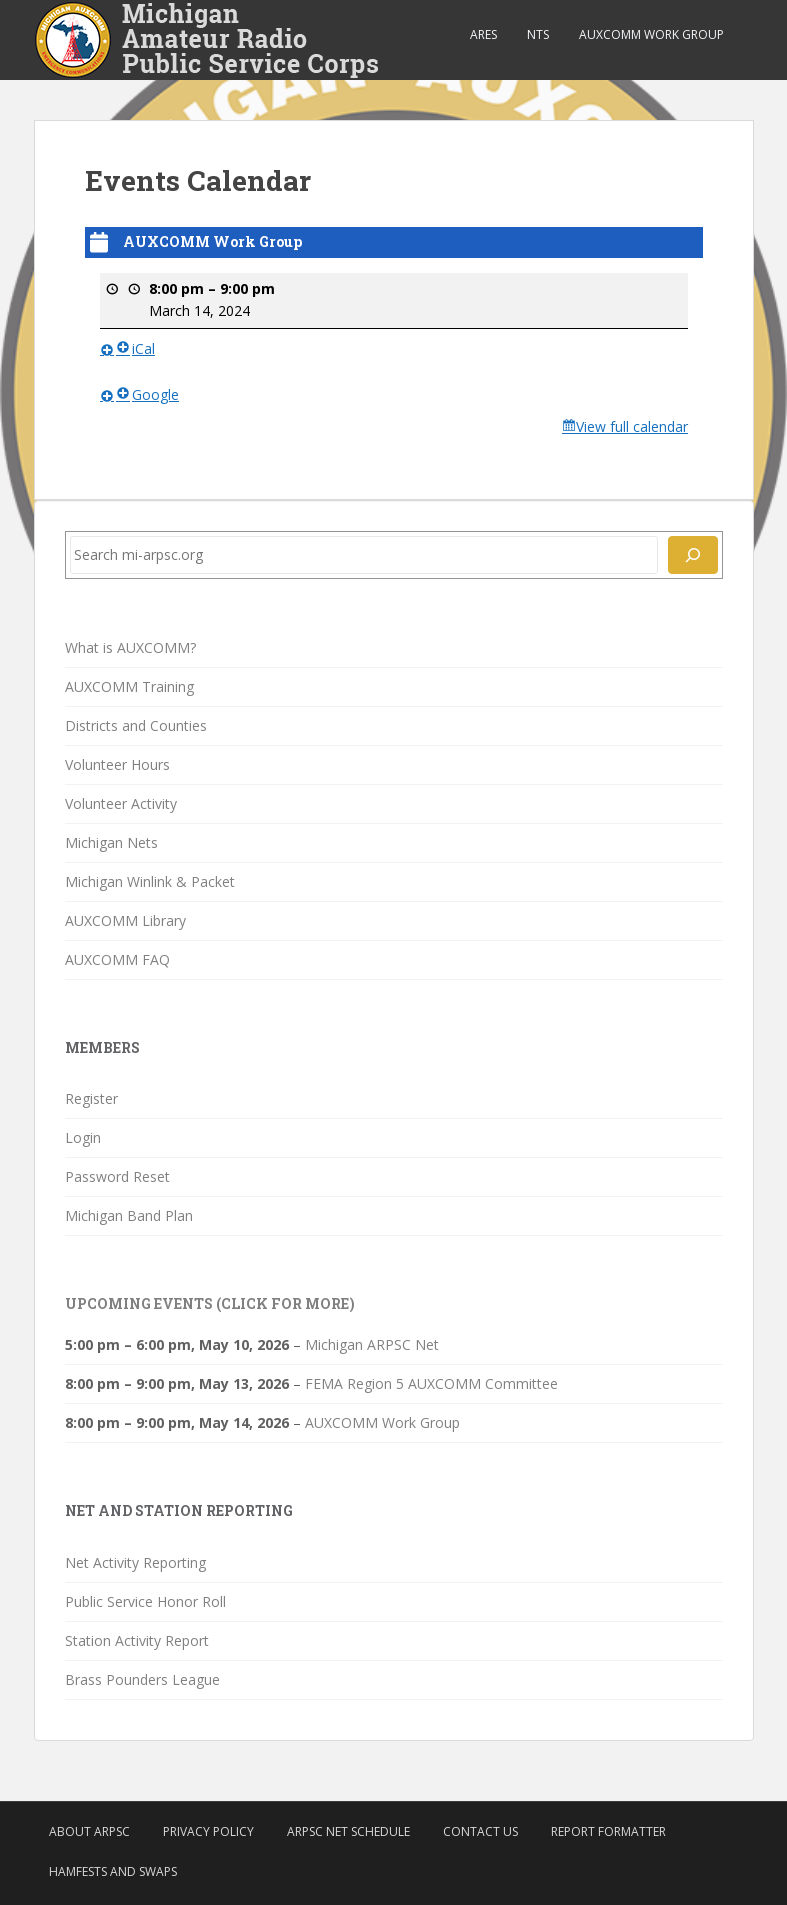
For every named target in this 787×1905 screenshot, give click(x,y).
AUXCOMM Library (125, 920)
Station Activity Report (137, 1640)
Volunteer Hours (117, 764)
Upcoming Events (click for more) (210, 1303)
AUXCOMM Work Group (651, 34)
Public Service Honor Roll (145, 1601)
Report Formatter (608, 1831)
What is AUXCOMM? (130, 647)
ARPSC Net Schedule (348, 1831)
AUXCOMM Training (129, 686)
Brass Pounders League (142, 1679)
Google (147, 393)
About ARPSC (89, 1831)
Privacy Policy (208, 1831)
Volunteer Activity (121, 803)
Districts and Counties (136, 725)
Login (83, 1137)
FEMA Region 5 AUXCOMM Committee (431, 1383)
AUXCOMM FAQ (117, 959)
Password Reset (117, 1176)
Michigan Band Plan (129, 1215)
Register (91, 1098)
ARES (483, 34)
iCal (135, 348)
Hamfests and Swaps (113, 1871)
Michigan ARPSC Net (372, 1344)
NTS (538, 34)
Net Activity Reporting (135, 1562)
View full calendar (632, 426)
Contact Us (480, 1831)
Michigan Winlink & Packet (150, 881)
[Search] (693, 555)
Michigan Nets (111, 842)
